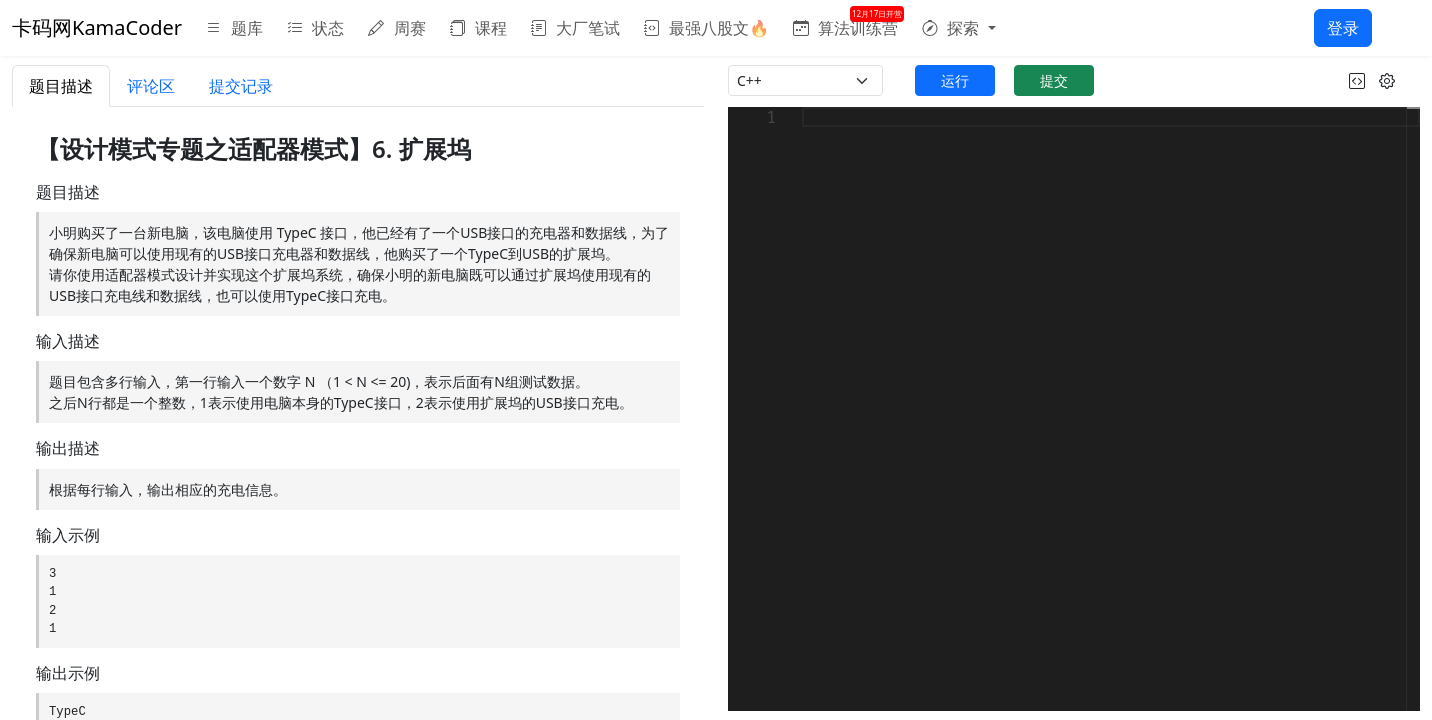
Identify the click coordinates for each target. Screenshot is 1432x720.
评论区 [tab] (151, 86)
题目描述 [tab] (61, 86)
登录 (1343, 28)
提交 (1054, 80)
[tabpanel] (358, 413)
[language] (805, 80)
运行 (955, 80)
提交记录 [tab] (241, 86)
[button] (958, 28)
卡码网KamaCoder (97, 27)
